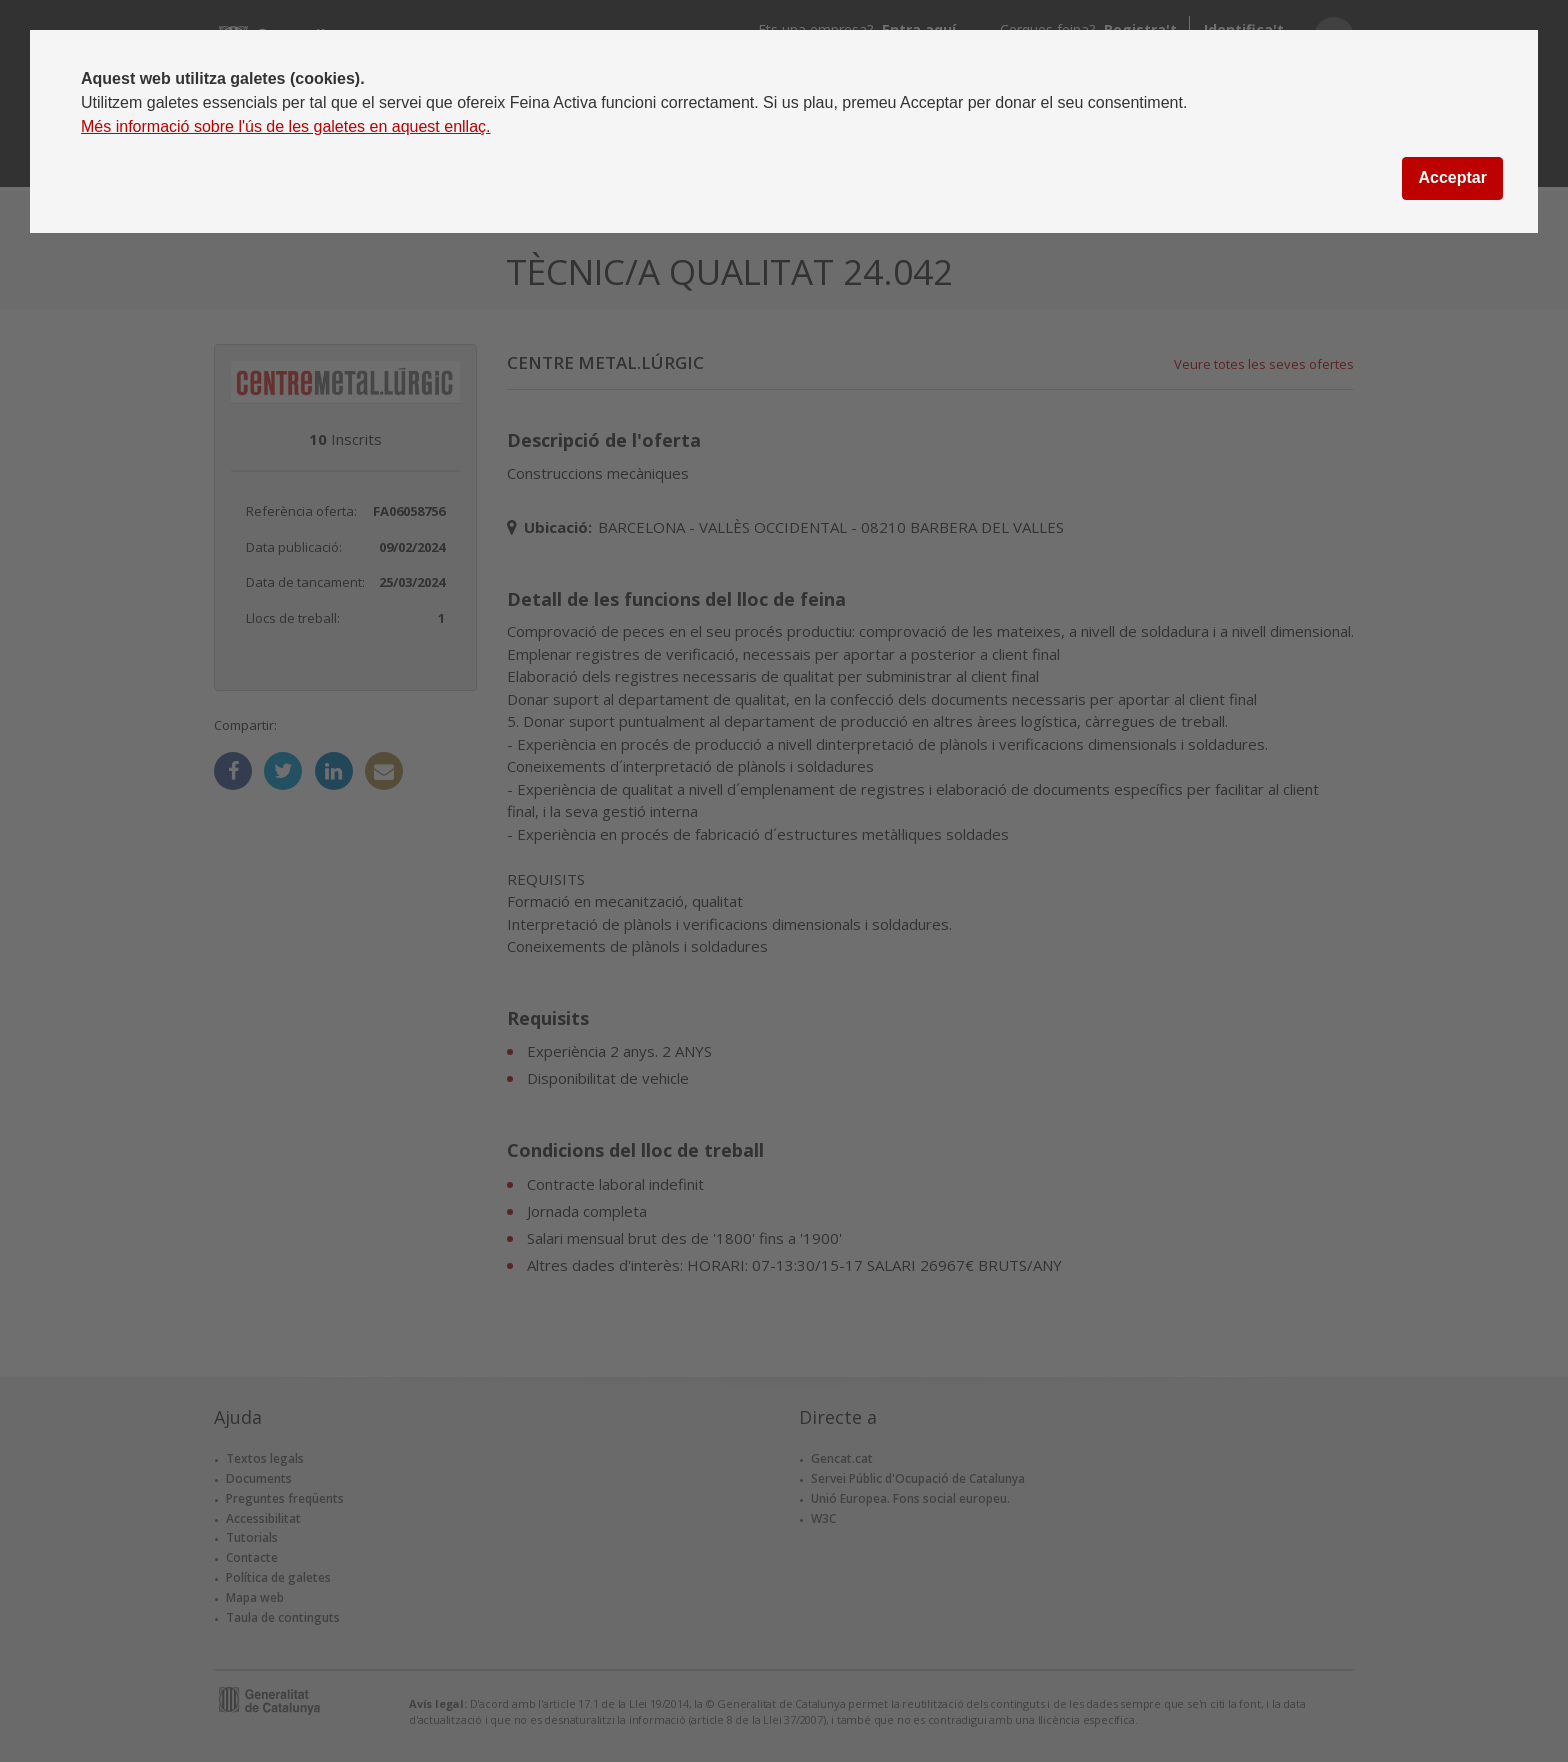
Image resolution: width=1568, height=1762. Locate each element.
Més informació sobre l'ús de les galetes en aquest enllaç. (286, 126)
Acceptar (1452, 177)
